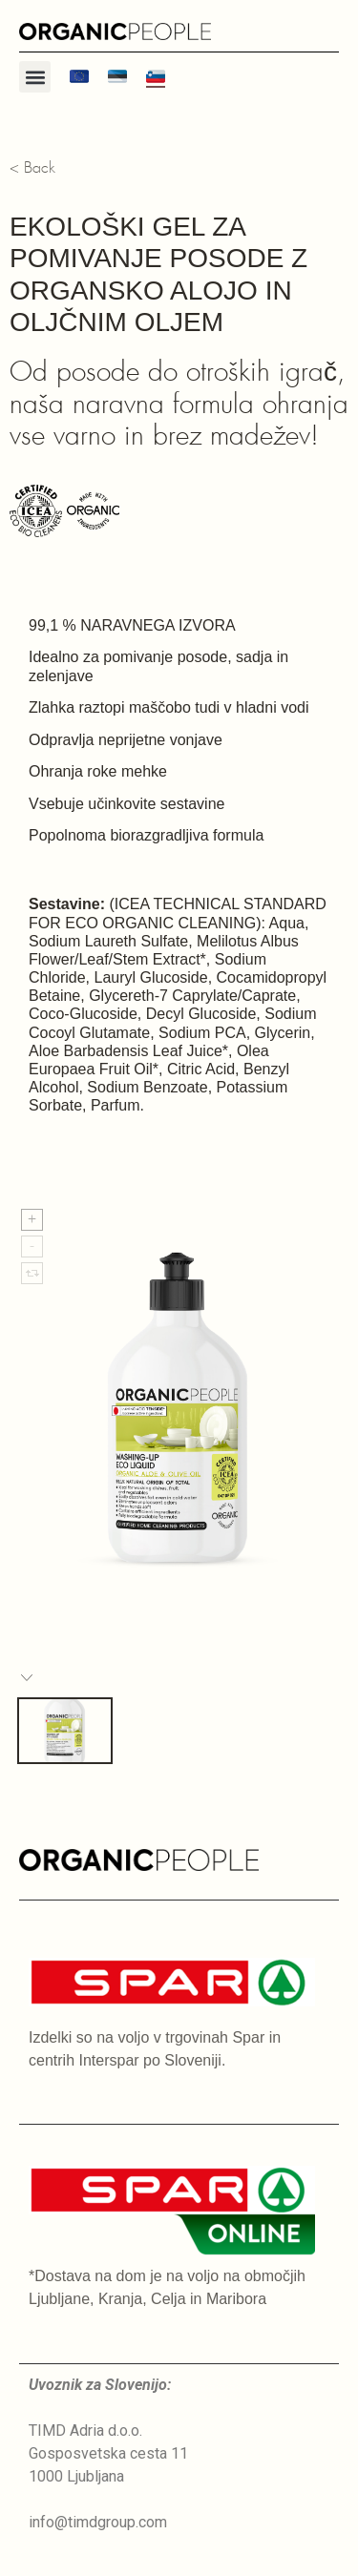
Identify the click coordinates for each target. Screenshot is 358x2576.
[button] (35, 77)
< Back (32, 168)
